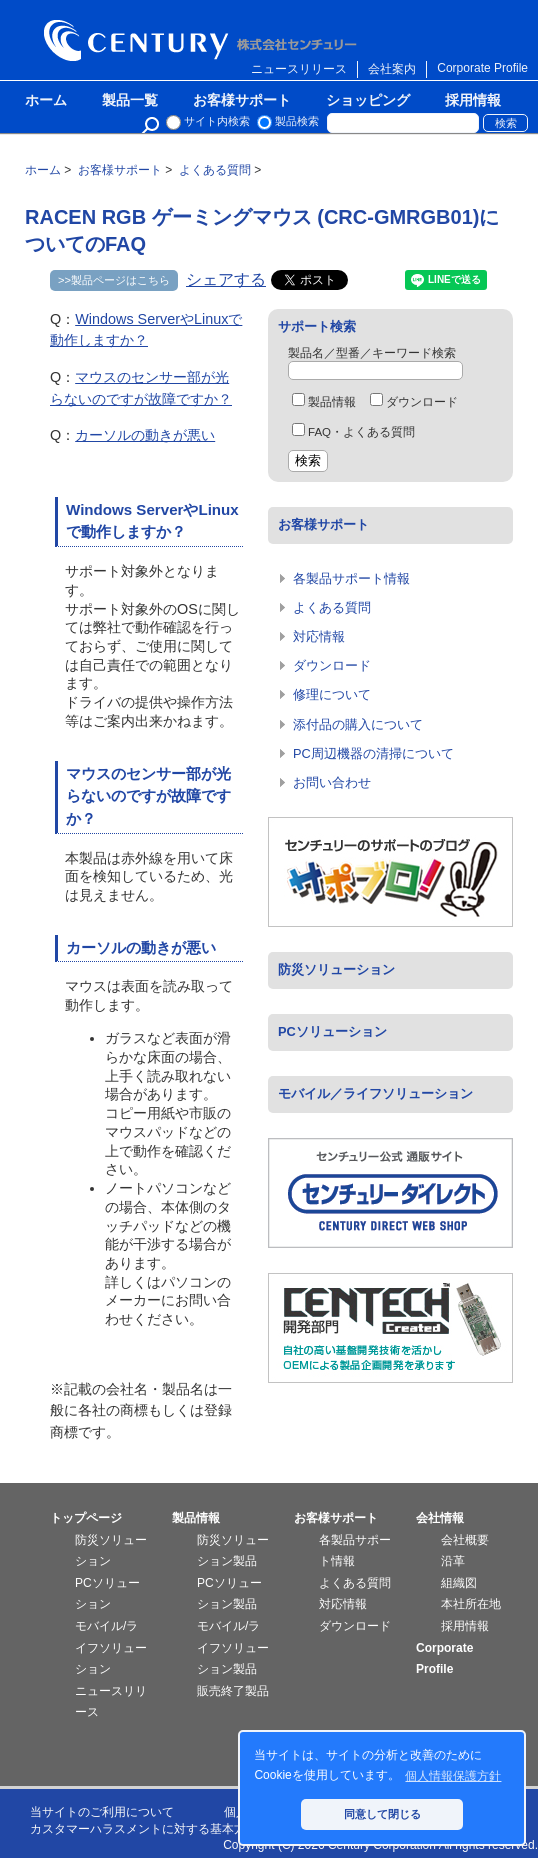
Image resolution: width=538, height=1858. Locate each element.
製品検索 (297, 121)
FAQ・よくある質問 (353, 432)
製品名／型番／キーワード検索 (372, 353)
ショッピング (368, 101)
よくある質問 (332, 607)
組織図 (459, 1583)
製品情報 (324, 402)
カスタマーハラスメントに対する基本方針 (144, 1829)
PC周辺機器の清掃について (373, 753)
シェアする (226, 279)
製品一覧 (130, 101)
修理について (332, 694)
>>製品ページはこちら (114, 280)
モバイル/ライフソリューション (111, 1647)
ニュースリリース (299, 69)
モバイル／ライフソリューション (375, 1093)
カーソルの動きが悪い (145, 435)
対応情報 (319, 636)
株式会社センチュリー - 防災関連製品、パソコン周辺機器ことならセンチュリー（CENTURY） (204, 40)
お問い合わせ (332, 782)
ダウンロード (414, 402)
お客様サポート (242, 101)
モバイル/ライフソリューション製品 (233, 1647)
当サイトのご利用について (102, 1812)
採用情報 (473, 101)
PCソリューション (332, 1031)
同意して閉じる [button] (382, 1814)
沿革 (453, 1561)
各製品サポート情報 (351, 578)
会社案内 (392, 69)
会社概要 (465, 1540)
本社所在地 (471, 1604)
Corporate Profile (482, 68)
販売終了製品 (233, 1691)
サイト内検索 (217, 121)
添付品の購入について (358, 724)
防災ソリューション (336, 969)
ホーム (46, 101)
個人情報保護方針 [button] (453, 1776)
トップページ (86, 1518)
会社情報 (440, 1518)
